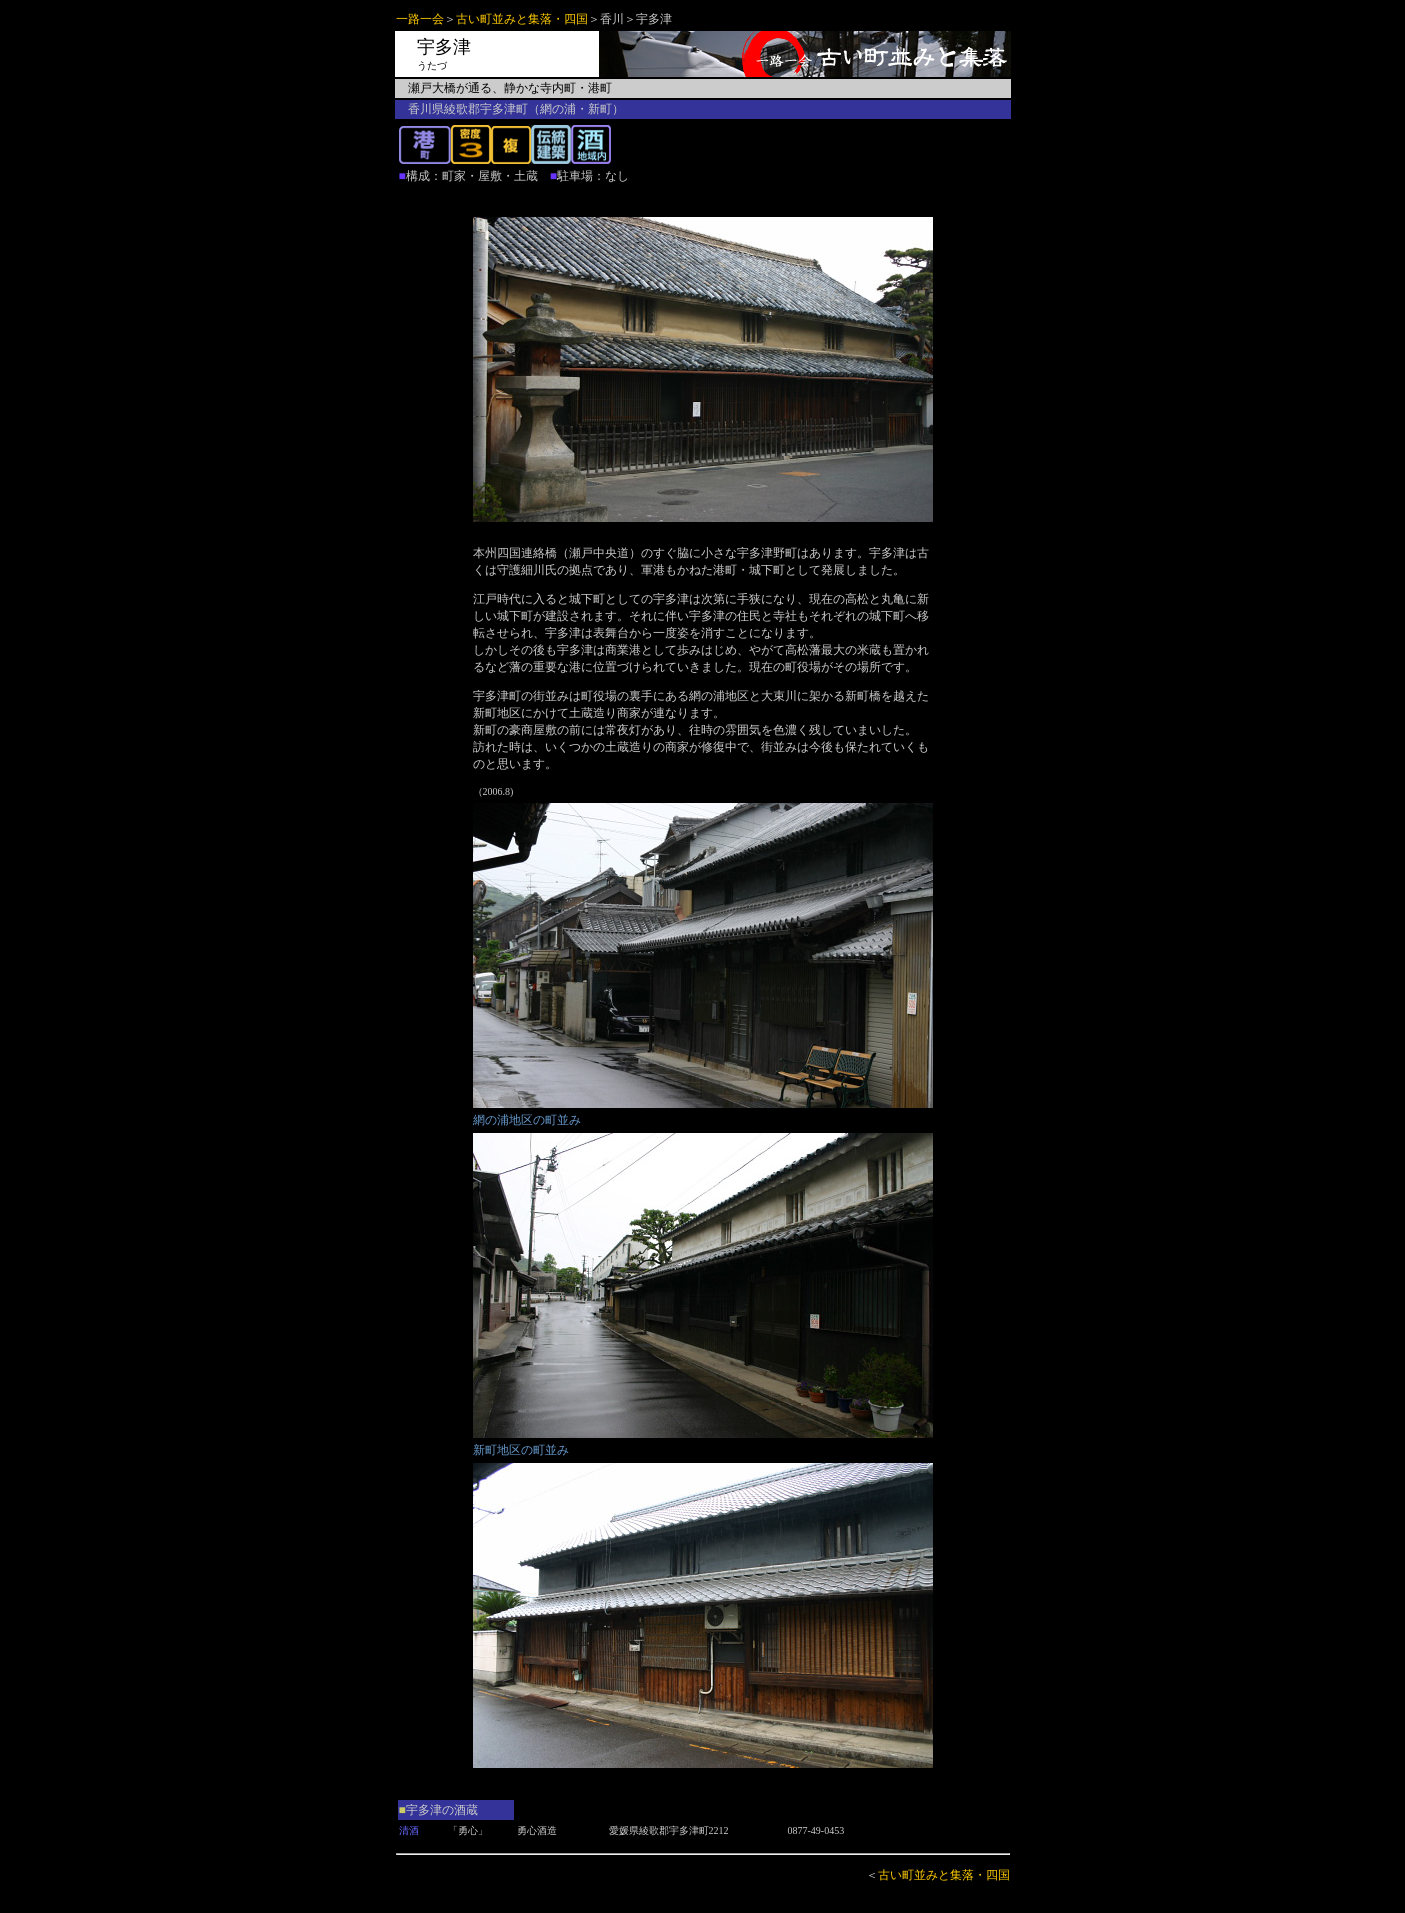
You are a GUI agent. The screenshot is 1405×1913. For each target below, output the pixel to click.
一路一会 (420, 19)
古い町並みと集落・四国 (522, 19)
